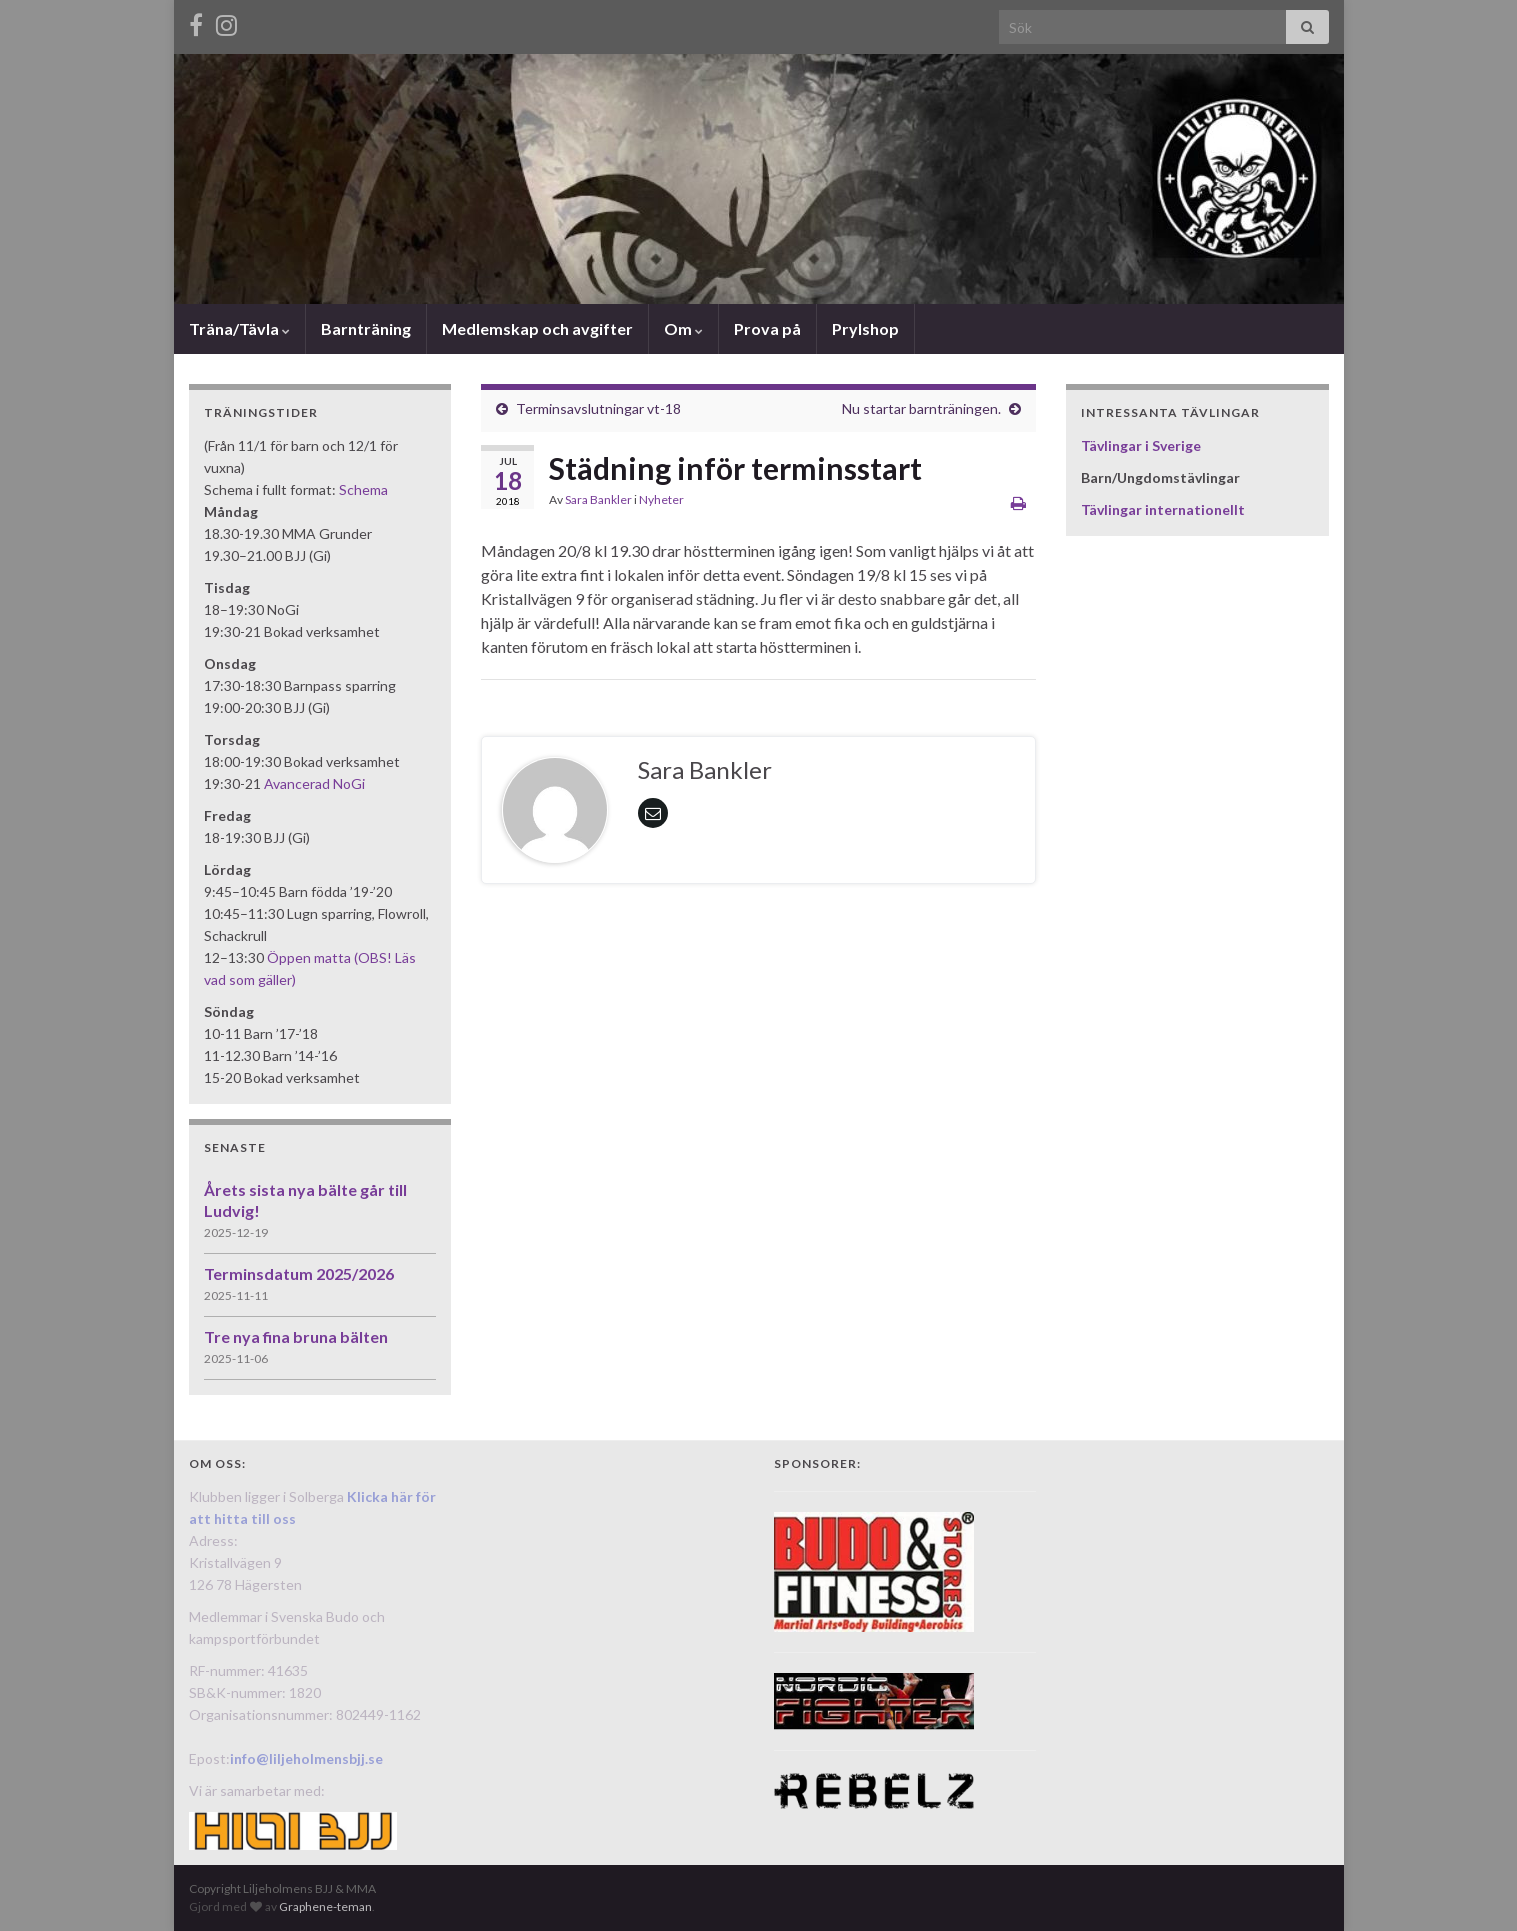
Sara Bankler (598, 499)
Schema (363, 489)
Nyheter (661, 499)
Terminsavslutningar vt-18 (598, 408)
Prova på (767, 328)
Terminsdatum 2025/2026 (299, 1273)
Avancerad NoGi (314, 783)
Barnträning (366, 328)
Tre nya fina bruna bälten (296, 1336)
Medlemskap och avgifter (537, 328)
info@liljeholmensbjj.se (306, 1758)
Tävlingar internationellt (1163, 509)
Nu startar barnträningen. (921, 408)
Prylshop (865, 328)
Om (683, 328)
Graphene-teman (325, 1906)
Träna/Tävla (239, 328)
